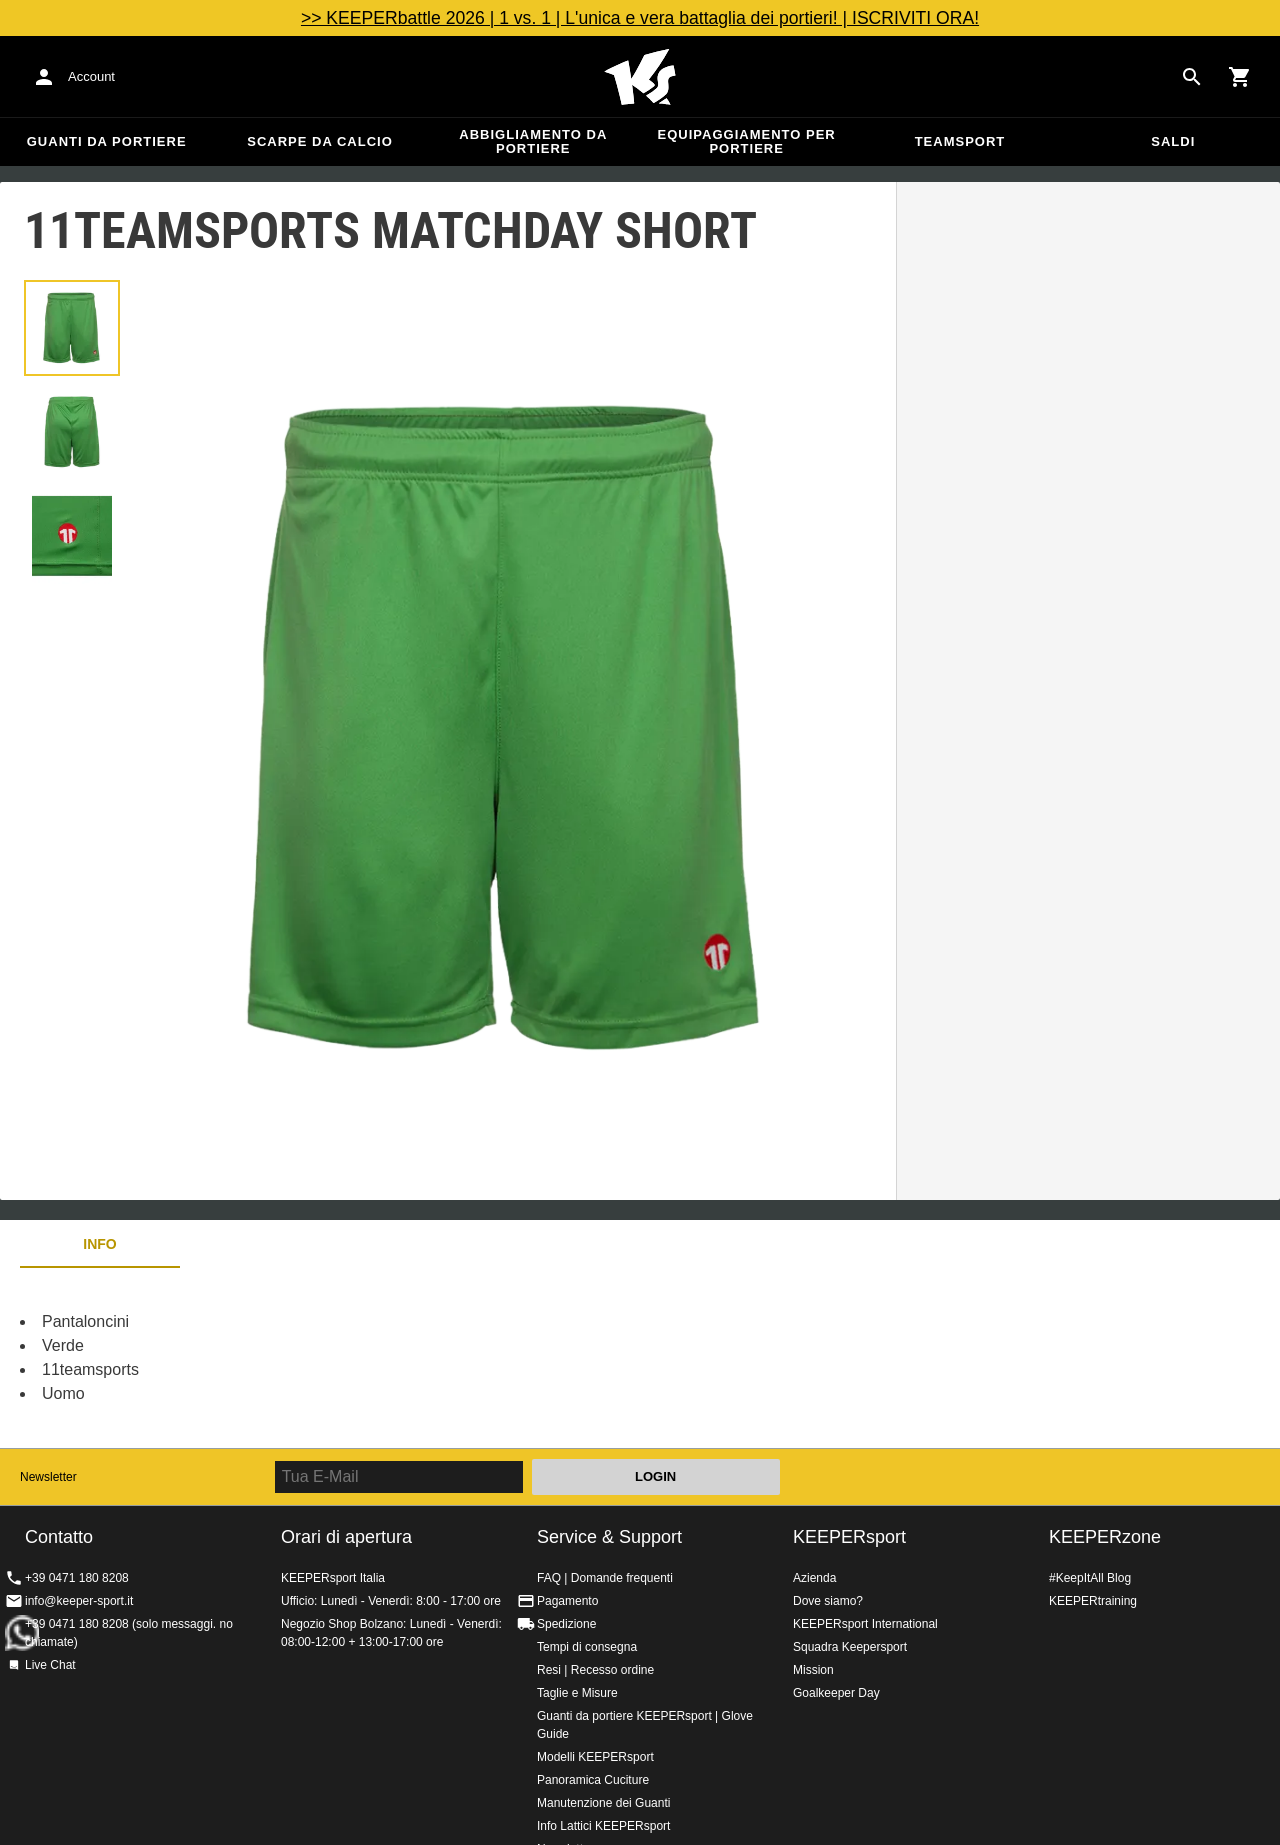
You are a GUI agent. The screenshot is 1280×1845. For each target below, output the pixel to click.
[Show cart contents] (1240, 77)
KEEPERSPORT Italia (640, 77)
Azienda (814, 1578)
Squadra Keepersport (850, 1647)
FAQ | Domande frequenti (605, 1578)
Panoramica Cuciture (593, 1780)
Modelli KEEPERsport (595, 1757)
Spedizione (566, 1624)
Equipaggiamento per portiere (747, 141)
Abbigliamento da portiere (533, 141)
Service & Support (609, 1537)
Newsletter (48, 1477)
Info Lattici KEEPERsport (603, 1826)
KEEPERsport (849, 1537)
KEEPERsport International (865, 1624)
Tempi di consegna (587, 1647)
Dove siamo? (828, 1601)
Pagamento (567, 1601)
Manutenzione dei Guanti (603, 1803)
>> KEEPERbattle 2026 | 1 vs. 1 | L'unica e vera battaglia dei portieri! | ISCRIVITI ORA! (640, 18)
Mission (813, 1670)
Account (91, 76)
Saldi (1173, 141)
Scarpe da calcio (320, 141)
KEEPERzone (1105, 1537)
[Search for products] (1192, 77)
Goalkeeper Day (836, 1693)
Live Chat (50, 1665)
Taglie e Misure (577, 1693)
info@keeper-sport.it (79, 1601)
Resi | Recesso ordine (595, 1670)
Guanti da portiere (107, 141)
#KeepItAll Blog (1090, 1578)
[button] (72, 328)
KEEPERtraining (1093, 1601)
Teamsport (960, 141)
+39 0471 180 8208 (77, 1578)
